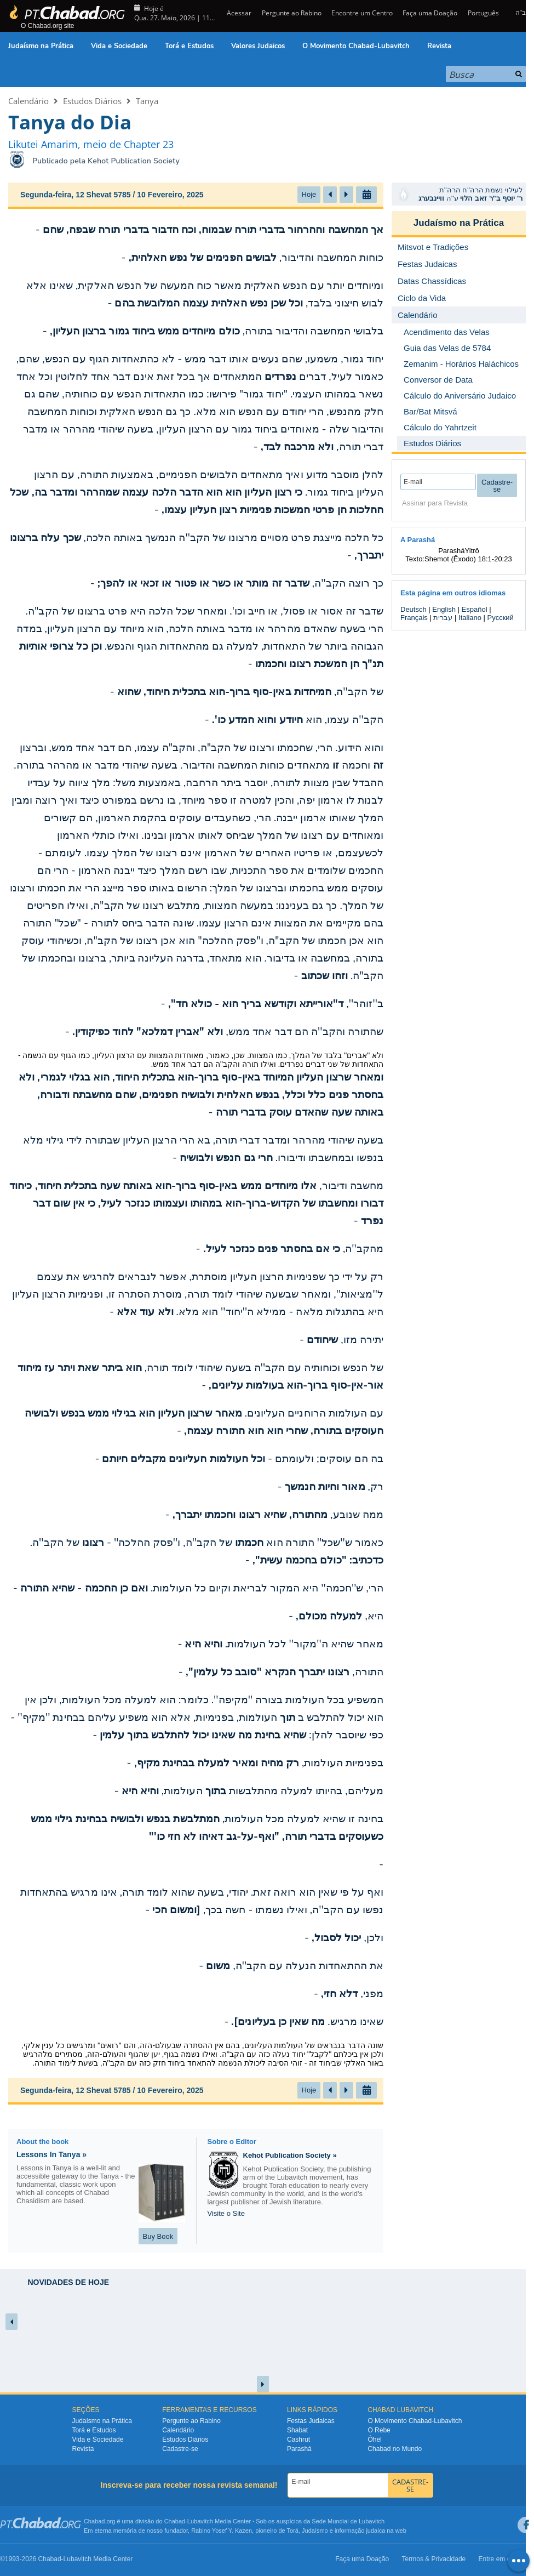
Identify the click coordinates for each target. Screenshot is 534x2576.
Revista (439, 46)
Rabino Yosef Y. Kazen (221, 2530)
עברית (442, 617)
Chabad (175, 2521)
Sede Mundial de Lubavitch (348, 2521)
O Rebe (379, 2430)
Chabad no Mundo (395, 2449)
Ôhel (374, 2439)
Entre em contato (504, 2559)
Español (474, 609)
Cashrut (298, 2439)
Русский (500, 617)
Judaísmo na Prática (40, 46)
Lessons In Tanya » (51, 2154)
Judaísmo (315, 2530)
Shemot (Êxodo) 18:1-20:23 (468, 559)
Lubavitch (200, 2521)
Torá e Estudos (189, 46)
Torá (292, 2530)
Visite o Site (226, 2213)
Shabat (297, 2430)
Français (414, 617)
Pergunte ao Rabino (291, 13)
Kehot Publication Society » (290, 2155)
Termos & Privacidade (434, 2559)
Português (483, 13)
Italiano (469, 617)
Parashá (299, 2449)
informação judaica (360, 2530)
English (444, 609)
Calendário (28, 100)
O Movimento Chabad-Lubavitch (356, 46)
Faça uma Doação (430, 13)
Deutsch (413, 609)
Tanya (147, 100)
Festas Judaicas (311, 2421)
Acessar (238, 13)
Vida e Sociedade (119, 46)
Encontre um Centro (362, 13)
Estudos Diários (92, 100)
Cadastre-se (180, 2449)
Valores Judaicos (258, 46)
